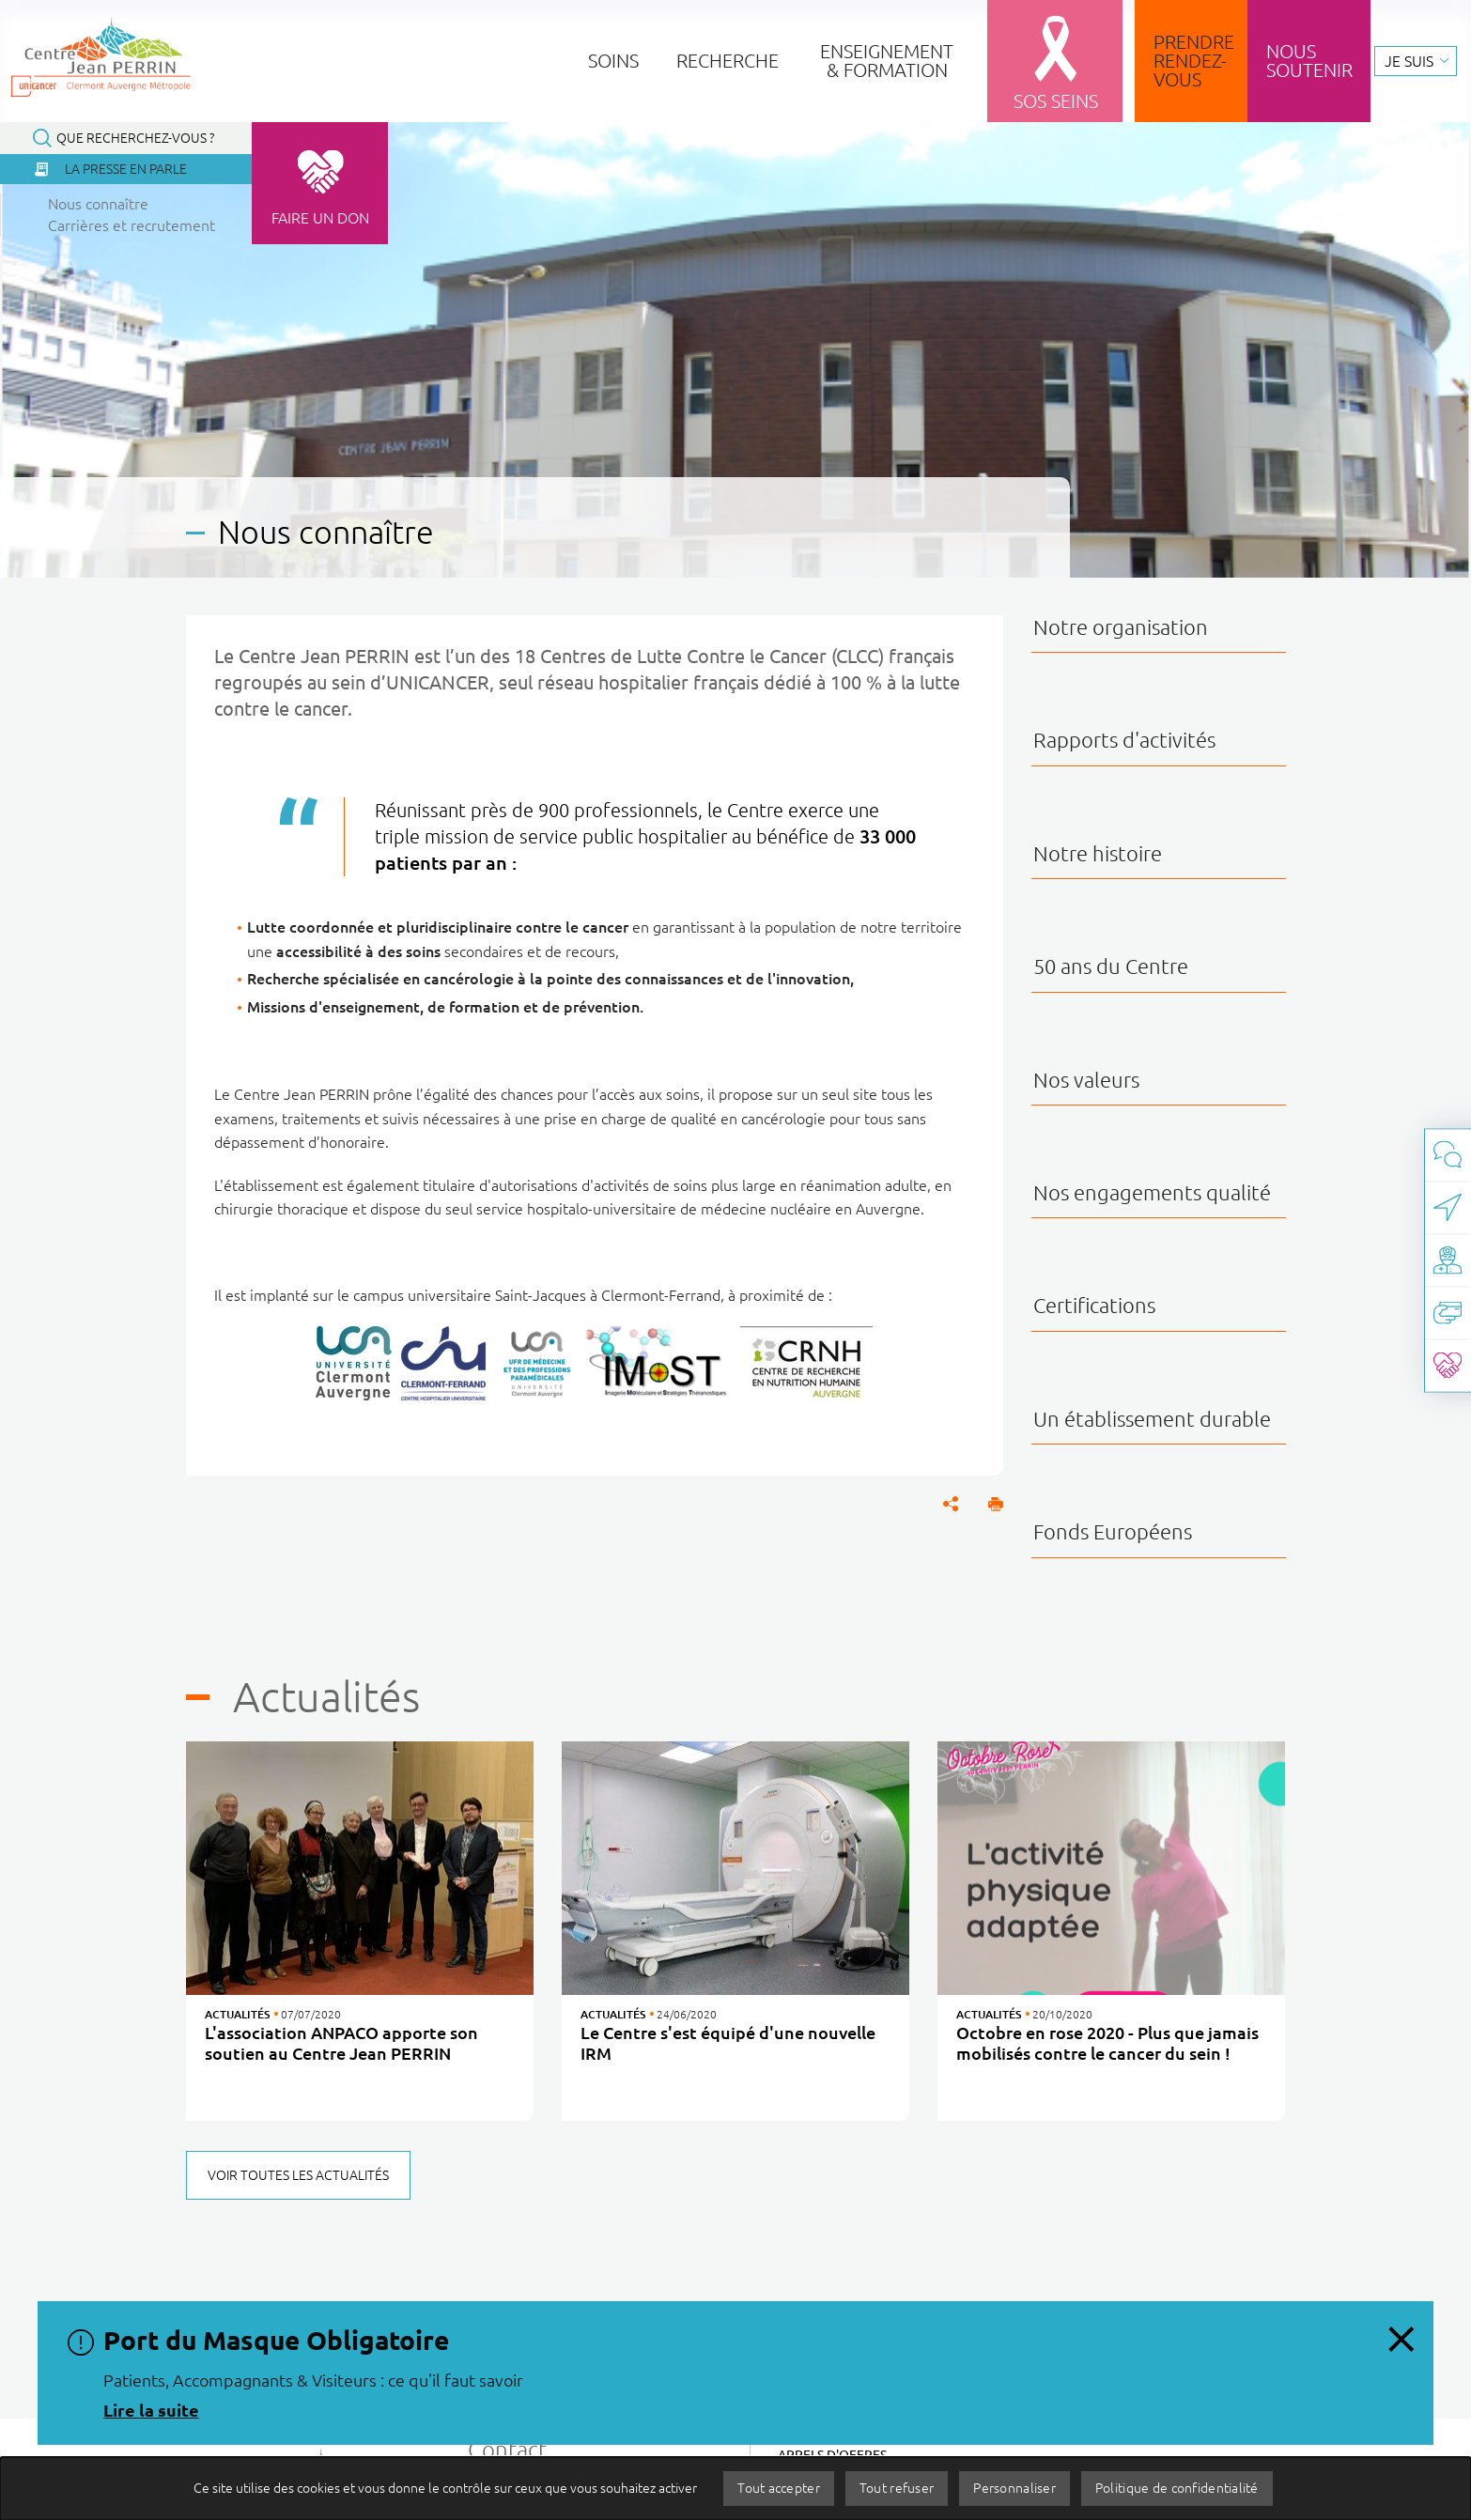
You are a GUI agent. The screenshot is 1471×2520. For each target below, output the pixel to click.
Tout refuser (896, 2488)
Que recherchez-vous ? (135, 138)
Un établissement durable (1152, 1418)
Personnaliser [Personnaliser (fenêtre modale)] (1014, 2488)
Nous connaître (98, 203)
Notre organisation (1120, 627)
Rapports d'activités (1124, 739)
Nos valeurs (1086, 1079)
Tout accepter (778, 2488)
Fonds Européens (1112, 1531)
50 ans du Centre (1110, 966)
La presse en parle (126, 169)
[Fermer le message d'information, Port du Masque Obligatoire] (1400, 2334)
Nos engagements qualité (1152, 1192)
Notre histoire (1097, 853)
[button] (995, 1503)
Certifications (1094, 1305)
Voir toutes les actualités (298, 2175)
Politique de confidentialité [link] (1177, 2488)
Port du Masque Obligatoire (276, 2340)
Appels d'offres (832, 2455)
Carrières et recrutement (131, 225)
